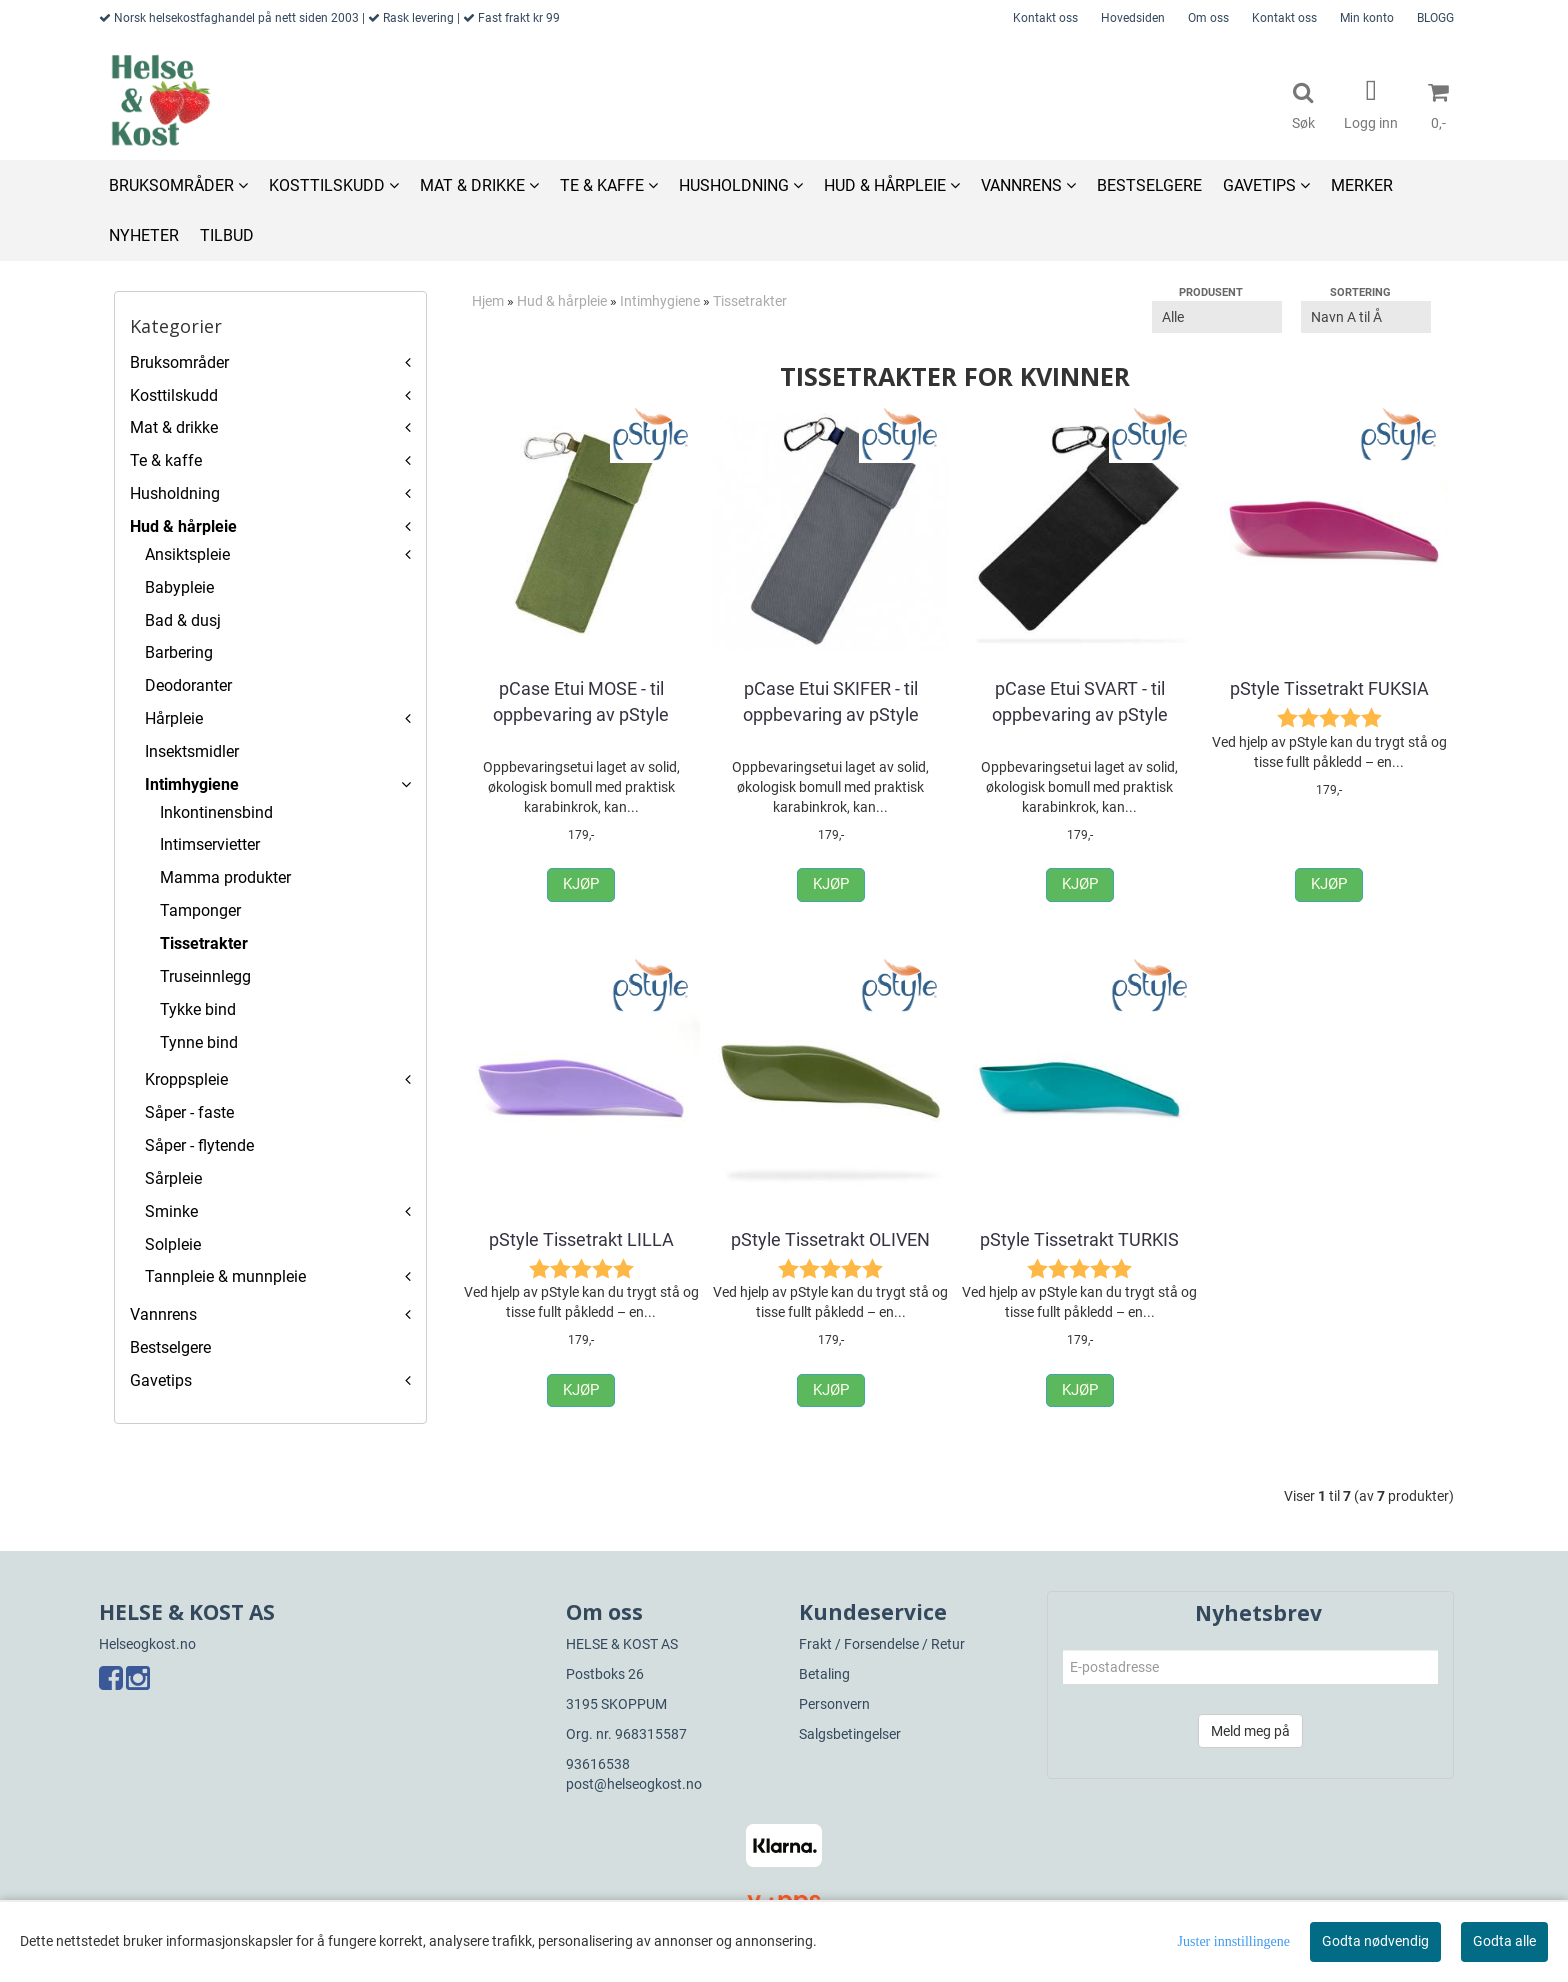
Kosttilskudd (174, 395)
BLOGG (1435, 18)
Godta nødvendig (1375, 1941)
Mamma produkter (225, 877)
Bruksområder (179, 362)
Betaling (824, 1674)
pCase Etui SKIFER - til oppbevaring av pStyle (831, 701)
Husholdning (175, 493)
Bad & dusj (183, 620)
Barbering (179, 652)
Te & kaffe (166, 460)
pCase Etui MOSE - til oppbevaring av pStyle (581, 701)
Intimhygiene (192, 784)
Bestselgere (170, 1347)
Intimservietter (210, 844)
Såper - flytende (199, 1145)
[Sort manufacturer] (1217, 317)
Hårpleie (174, 718)
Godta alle (1504, 1941)
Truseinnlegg (205, 976)
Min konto (1367, 18)
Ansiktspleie (187, 554)
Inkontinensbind (216, 812)
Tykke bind (198, 1009)
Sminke (171, 1211)
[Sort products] (1366, 317)
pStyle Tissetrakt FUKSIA (1329, 688)
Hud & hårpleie (183, 526)
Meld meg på (1250, 1731)
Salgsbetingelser (850, 1734)
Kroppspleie (186, 1079)
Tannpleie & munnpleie (225, 1276)
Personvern (834, 1704)
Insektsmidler (192, 751)
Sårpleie (173, 1178)
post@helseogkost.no (634, 1784)
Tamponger (200, 910)
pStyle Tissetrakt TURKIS (1079, 1239)
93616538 (598, 1764)
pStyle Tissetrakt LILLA (581, 1239)
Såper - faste (189, 1112)
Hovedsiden (1133, 18)
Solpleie (173, 1244)
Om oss (1208, 18)
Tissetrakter (204, 943)
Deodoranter (188, 685)
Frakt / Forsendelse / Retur (882, 1644)
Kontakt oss (1045, 18)
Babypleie (179, 587)
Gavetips (161, 1380)
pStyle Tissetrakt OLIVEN (830, 1239)
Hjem (488, 301)
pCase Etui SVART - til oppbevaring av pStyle (1080, 701)
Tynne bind (199, 1042)
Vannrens (163, 1314)
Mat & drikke (174, 427)
